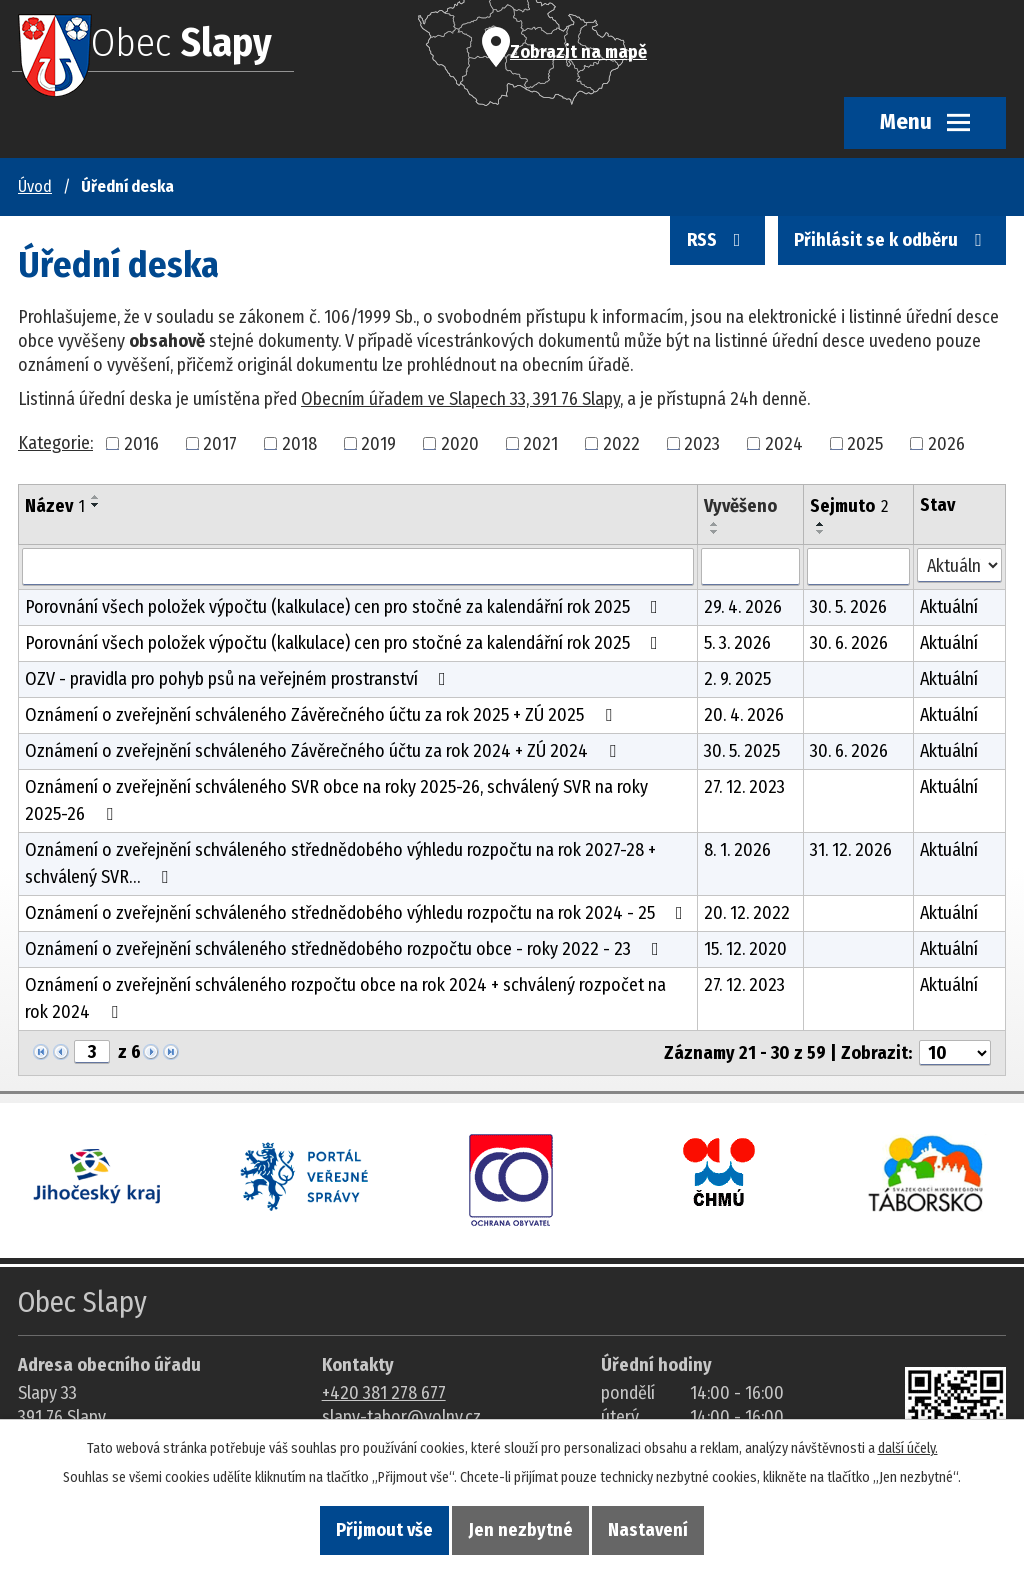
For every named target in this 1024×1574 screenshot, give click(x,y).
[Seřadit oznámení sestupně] (96, 505)
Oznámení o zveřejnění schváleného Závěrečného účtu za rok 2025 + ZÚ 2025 (322, 715)
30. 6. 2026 (849, 643)
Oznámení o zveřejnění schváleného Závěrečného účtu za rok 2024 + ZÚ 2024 (324, 751)
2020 (460, 443)
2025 (865, 443)
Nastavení (670, 1528)
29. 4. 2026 (743, 607)
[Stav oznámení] (959, 565)
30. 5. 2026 (848, 607)
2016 (141, 443)
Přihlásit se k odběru (882, 261)
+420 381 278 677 (384, 1393)
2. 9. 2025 (737, 679)
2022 (621, 443)
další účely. (908, 1442)
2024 (784, 443)
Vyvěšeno (740, 506)
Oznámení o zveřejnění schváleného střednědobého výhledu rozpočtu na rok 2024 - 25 (358, 913)
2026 (946, 443)
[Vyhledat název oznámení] (358, 567)
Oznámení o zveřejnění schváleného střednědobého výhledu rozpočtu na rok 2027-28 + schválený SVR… (340, 863)
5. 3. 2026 (737, 643)
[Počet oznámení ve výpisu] (955, 1053)
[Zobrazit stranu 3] (92, 1052)
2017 (220, 443)
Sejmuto (849, 506)
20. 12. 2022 (747, 913)
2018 (299, 443)
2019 (378, 443)
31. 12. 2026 (851, 850)
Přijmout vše (363, 1528)
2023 (702, 443)
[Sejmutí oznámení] (859, 567)
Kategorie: (55, 443)
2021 (540, 443)
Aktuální (949, 607)
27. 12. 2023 (744, 787)
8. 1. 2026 (737, 850)
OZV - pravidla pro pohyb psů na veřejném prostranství (239, 679)
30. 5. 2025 (742, 751)
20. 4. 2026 (744, 715)
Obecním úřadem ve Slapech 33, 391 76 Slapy (460, 399)
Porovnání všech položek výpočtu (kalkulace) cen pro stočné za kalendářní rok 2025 (345, 607)
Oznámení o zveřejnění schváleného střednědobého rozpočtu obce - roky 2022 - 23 (346, 949)
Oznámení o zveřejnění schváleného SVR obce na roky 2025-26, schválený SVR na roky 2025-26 (336, 800)
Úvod (35, 186)
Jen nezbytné (521, 1528)
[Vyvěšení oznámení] (750, 567)
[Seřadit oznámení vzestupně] (96, 497)
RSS (690, 261)
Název (55, 506)
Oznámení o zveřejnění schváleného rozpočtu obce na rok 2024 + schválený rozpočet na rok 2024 (345, 998)
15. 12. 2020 (745, 949)
